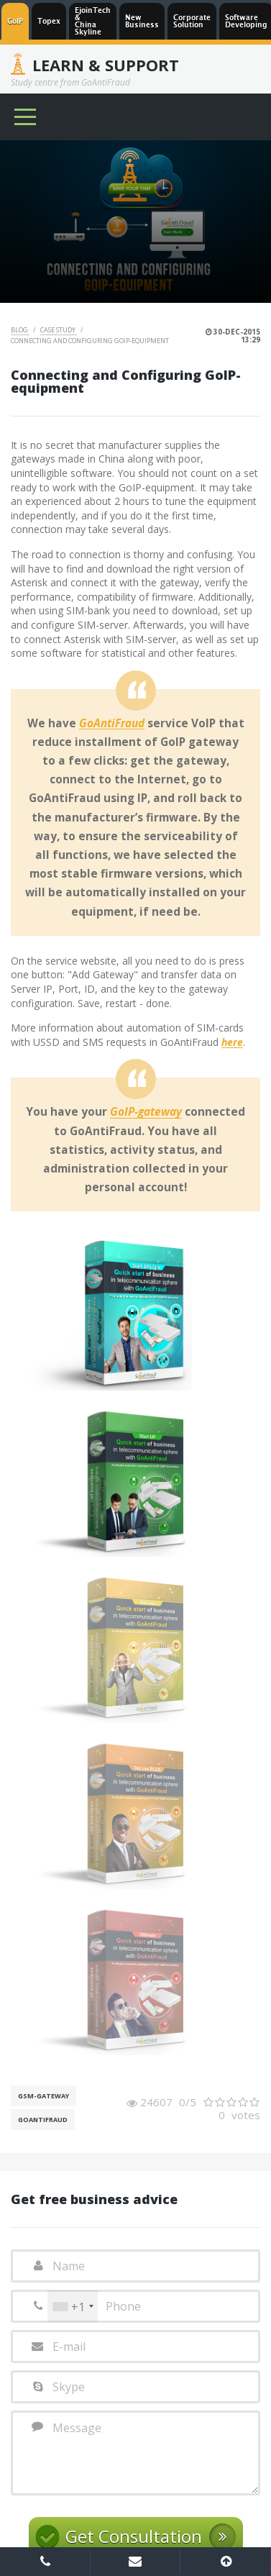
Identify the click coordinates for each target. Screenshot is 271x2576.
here (232, 1042)
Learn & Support (105, 65)
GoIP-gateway (146, 1112)
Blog (20, 329)
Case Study (58, 329)
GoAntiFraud (111, 723)
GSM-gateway (43, 2096)
